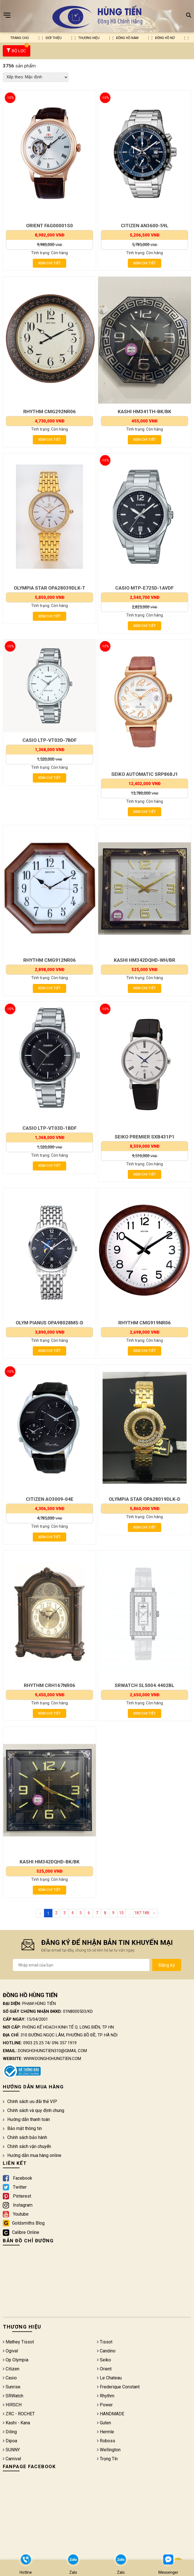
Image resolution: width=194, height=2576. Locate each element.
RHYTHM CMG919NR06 (144, 1323)
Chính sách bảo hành (25, 2138)
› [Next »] (153, 1914)
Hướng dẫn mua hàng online (32, 2156)
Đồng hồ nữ (165, 38)
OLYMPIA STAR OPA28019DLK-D (144, 1500)
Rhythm (105, 2397)
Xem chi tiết (49, 263)
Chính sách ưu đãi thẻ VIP (30, 2102)
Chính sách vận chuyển (27, 2147)
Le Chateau (109, 2379)
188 (145, 1914)
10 (121, 1914)
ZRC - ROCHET (19, 2415)
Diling (10, 2433)
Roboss (106, 2442)
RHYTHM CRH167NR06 (49, 1686)
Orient (104, 2370)
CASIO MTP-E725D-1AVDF (144, 588)
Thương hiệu (89, 38)
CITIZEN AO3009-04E (49, 1500)
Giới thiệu (53, 38)
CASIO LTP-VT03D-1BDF (49, 1128)
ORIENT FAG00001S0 (49, 225)
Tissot (104, 2343)
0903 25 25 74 (36, 2044)
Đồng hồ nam (127, 38)
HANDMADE (110, 2415)
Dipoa (10, 2442)
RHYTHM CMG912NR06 (49, 960)
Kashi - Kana (16, 2424)
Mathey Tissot (18, 2343)
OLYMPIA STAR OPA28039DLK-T (49, 588)
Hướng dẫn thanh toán (26, 2120)
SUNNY (11, 2451)
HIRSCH (12, 2406)
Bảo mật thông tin (22, 2129)
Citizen (11, 2370)
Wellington (109, 2451)
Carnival (12, 2460)
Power (105, 2406)
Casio (10, 2379)
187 (137, 1914)
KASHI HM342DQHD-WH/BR (144, 960)
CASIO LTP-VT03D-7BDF (49, 740)
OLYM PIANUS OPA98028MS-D (49, 1323)
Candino (106, 2352)
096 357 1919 (64, 2044)
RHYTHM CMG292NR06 (49, 411)
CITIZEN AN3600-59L (144, 225)
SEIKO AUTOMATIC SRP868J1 (144, 774)
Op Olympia (15, 2361)
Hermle (105, 2433)
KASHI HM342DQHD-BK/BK (50, 1863)
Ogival (10, 2352)
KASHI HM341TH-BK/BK (144, 411)
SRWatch (13, 2397)
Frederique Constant (118, 2388)
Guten (104, 2424)
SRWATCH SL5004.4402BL (144, 1686)
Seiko (104, 2361)
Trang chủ (19, 38)
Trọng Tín (107, 2460)
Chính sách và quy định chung (33, 2111)
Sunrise (11, 2388)
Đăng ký (166, 1966)
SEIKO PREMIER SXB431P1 (145, 1137)
